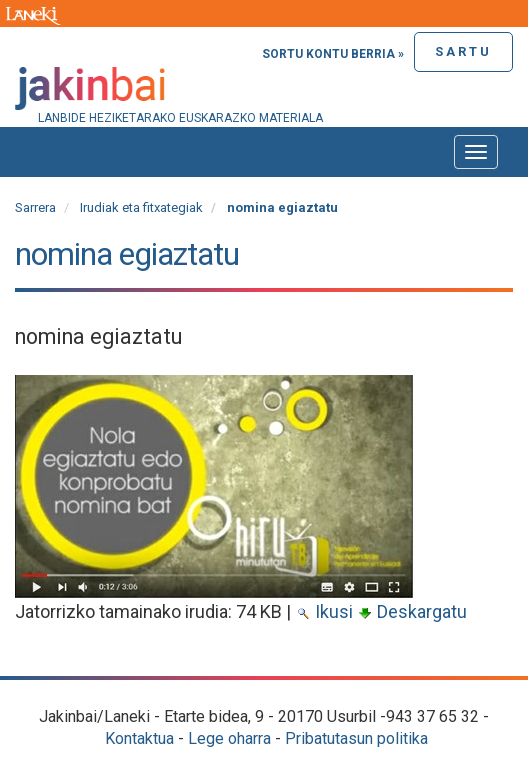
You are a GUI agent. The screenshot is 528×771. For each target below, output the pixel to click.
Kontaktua (139, 738)
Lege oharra (229, 738)
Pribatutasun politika (356, 738)
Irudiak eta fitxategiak (141, 207)
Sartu (463, 51)
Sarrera (35, 207)
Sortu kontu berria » (333, 54)
